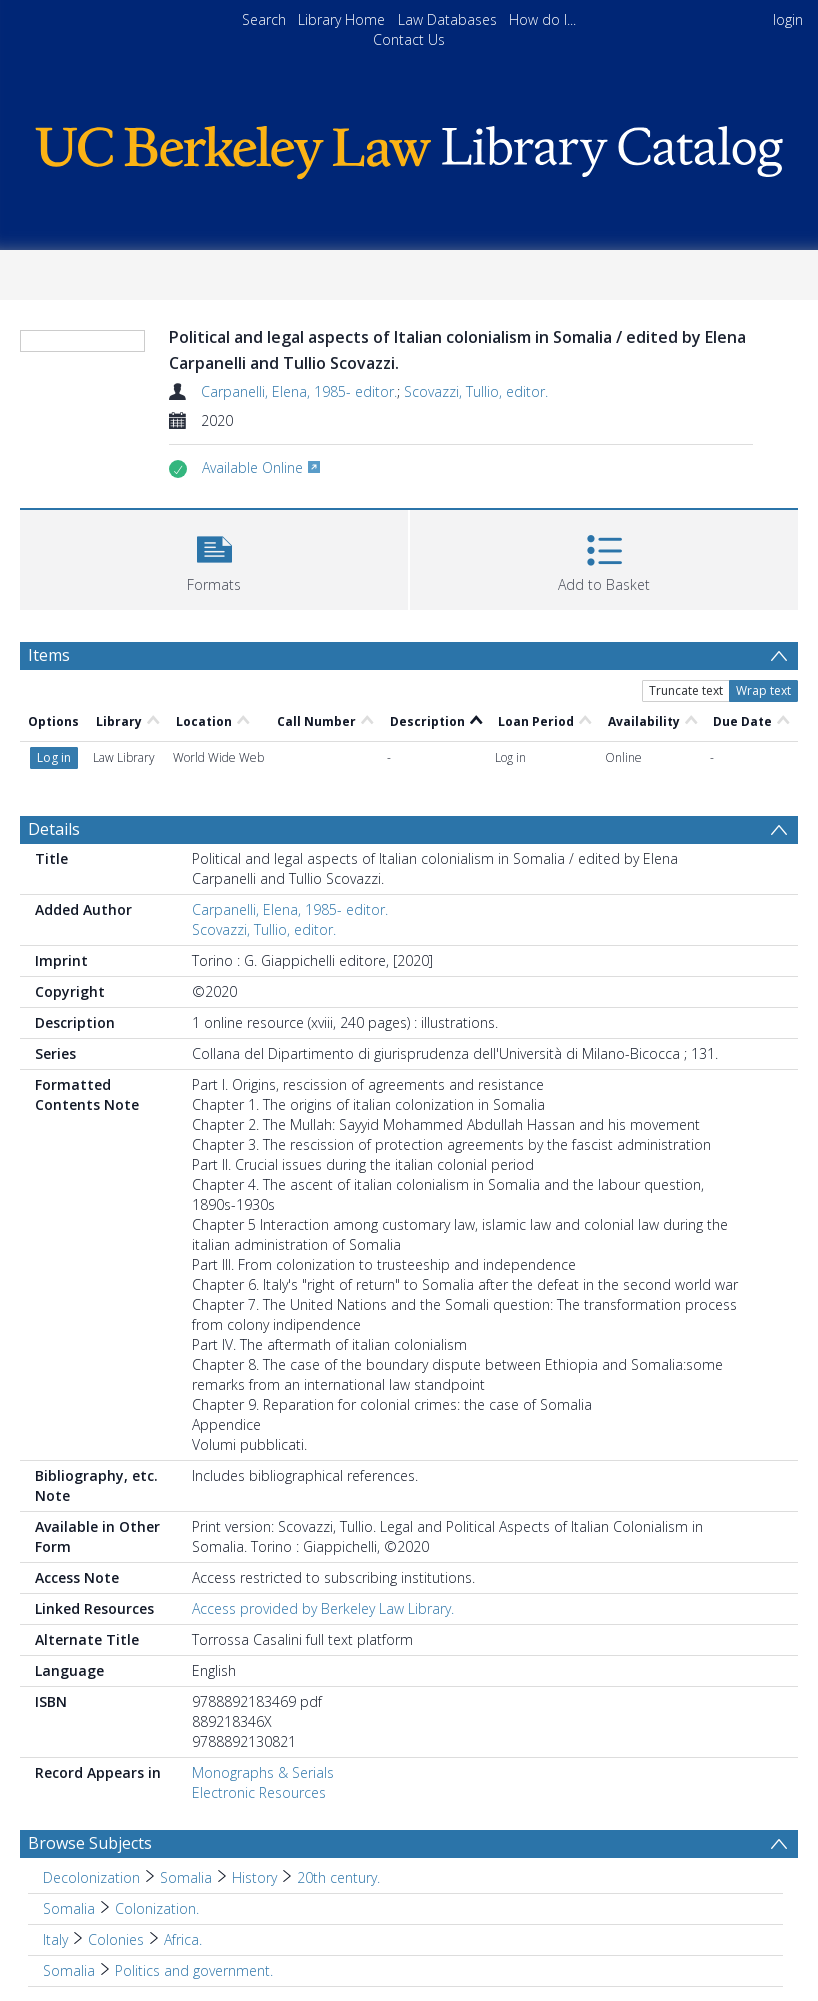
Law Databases (447, 19)
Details (54, 829)
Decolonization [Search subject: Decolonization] (91, 1877)
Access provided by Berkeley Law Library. (323, 1608)
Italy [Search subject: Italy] (55, 1939)
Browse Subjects (90, 1843)
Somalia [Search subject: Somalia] (69, 1908)
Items (49, 655)
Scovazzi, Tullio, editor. (476, 391)
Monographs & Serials (263, 1772)
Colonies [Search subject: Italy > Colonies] (116, 1939)
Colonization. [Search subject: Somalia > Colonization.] (157, 1908)
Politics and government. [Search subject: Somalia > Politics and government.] (194, 1970)
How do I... (542, 19)
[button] (214, 557)
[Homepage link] (409, 147)
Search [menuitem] (264, 19)
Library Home (341, 19)
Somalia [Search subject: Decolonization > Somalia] (186, 1877)
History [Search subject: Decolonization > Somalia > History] (254, 1877)
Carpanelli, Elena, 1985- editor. (299, 391)
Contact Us (409, 39)
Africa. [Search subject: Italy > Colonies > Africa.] (183, 1939)
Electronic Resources (259, 1792)
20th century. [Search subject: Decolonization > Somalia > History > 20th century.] (338, 1877)
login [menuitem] (788, 19)
